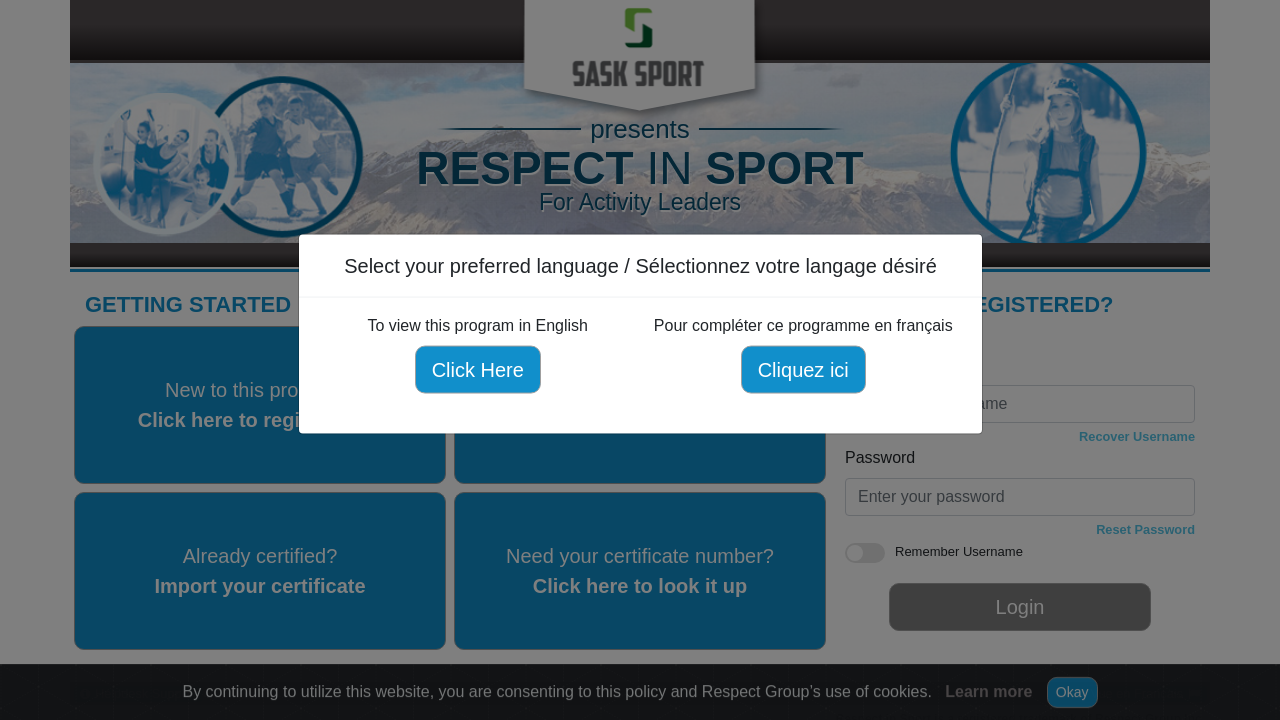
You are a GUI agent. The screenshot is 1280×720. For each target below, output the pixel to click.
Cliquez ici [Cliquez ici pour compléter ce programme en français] (802, 370)
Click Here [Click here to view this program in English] (477, 370)
